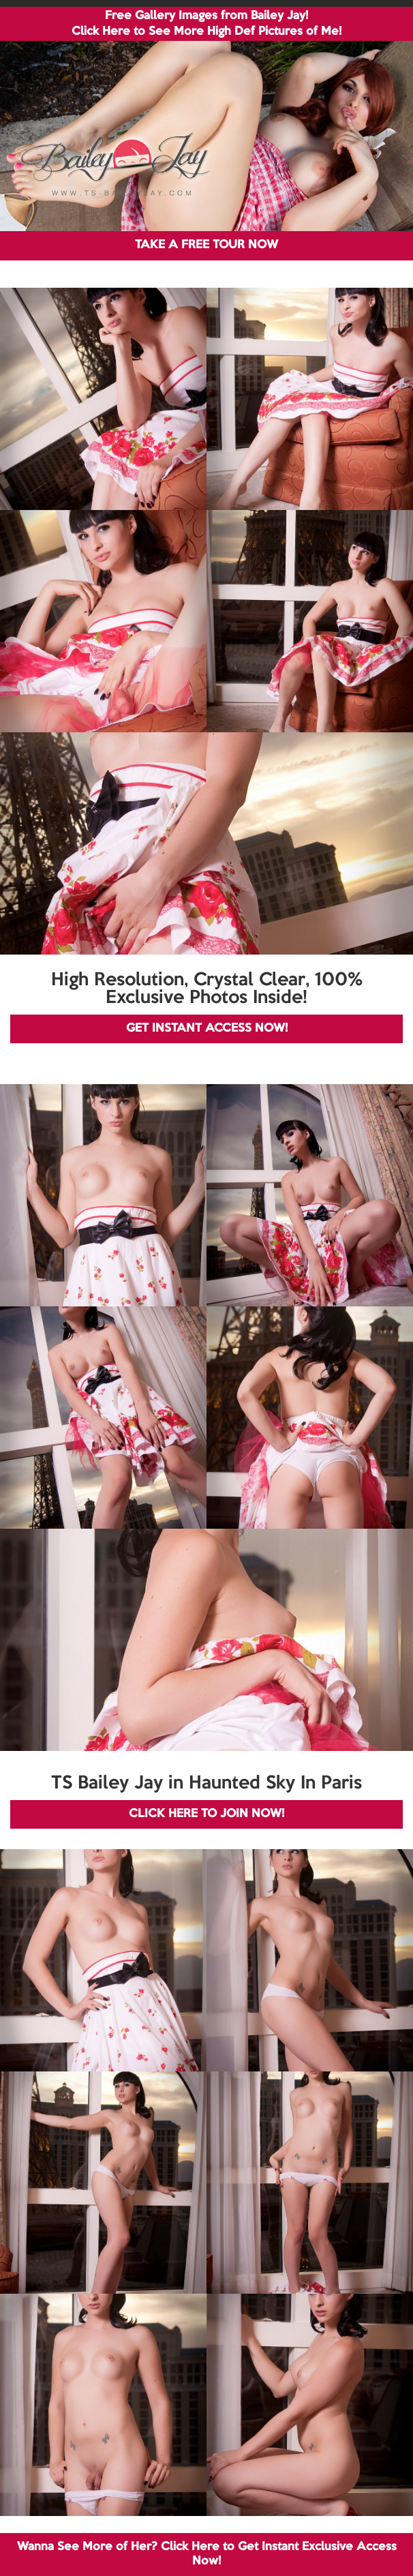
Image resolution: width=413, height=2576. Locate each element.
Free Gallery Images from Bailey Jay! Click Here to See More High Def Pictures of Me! (206, 24)
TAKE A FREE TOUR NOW (206, 245)
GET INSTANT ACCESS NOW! (207, 1028)
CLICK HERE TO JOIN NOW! (206, 1814)
